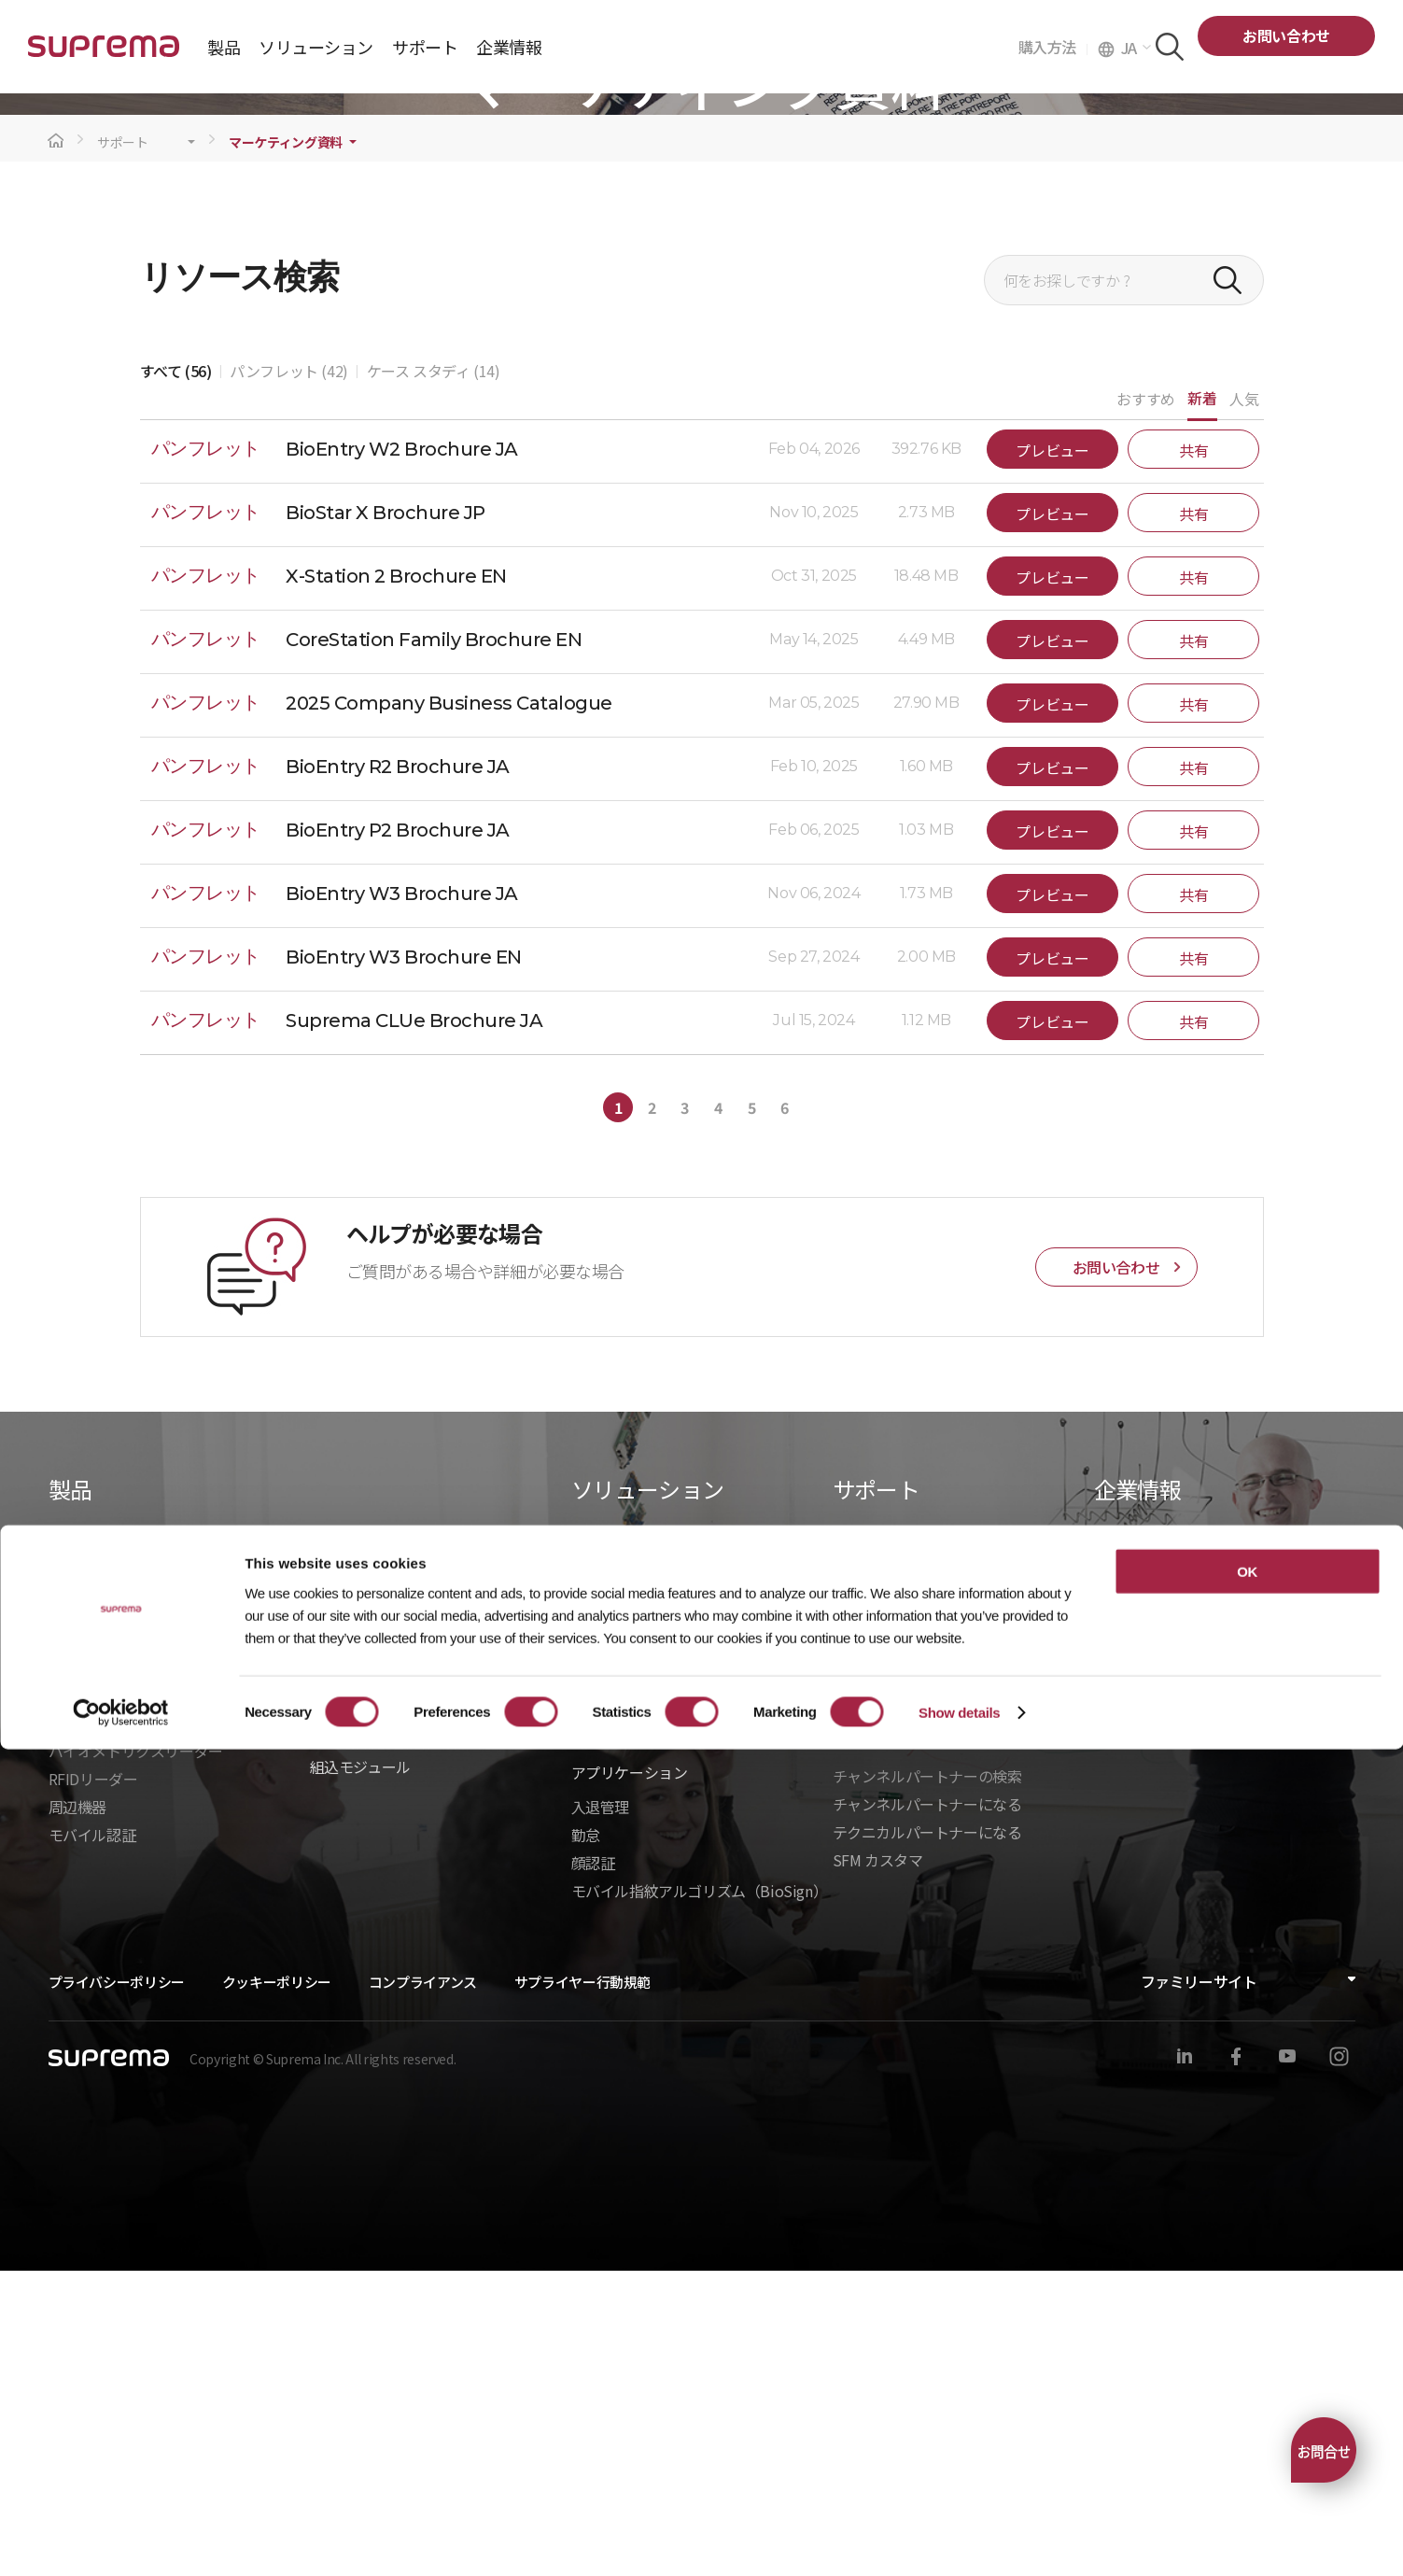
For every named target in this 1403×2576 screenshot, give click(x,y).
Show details (959, 2539)
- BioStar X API (357, 1934)
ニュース (1122, 1908)
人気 (1243, 704)
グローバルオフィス (1159, 1964)
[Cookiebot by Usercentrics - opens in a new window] (121, 2540)
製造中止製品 (876, 1936)
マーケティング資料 (286, 448)
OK (1247, 2397)
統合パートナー (361, 1878)
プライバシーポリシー (117, 2287)
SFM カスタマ (878, 2165)
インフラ (600, 1996)
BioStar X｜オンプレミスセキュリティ (174, 1884)
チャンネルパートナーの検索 (927, 2081)
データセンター (622, 1912)
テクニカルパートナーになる (927, 2137)
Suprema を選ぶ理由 (1162, 1880)
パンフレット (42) (289, 676)
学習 (847, 1908)
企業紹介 (1123, 1852)
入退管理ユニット (107, 2028)
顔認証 (593, 2168)
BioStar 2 (79, 1940)
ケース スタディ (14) (433, 676)
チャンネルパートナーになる (927, 2109)
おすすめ (1145, 704)
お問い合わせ (1286, 35)
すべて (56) (176, 676)
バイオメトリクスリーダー (136, 2056)
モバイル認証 (92, 2140)
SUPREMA (103, 53)
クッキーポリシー (276, 2287)
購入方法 (1052, 46)
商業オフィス (615, 1968)
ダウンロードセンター (905, 1852)
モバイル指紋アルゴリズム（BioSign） (699, 2196)
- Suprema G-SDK (368, 1962)
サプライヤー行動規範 (582, 2287)
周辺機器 (77, 2112)
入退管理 (600, 2112)
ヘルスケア (607, 1940)
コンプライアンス (423, 2287)
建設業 (593, 1884)
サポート (122, 448)
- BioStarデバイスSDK (383, 1990)
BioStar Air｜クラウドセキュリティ (164, 1912)
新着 (1201, 703)
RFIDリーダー (93, 2084)
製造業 (593, 2024)
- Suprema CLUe (363, 2018)
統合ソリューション (375, 1906)
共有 (1193, 755)
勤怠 (585, 2140)
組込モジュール (360, 2072)
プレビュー (1052, 755)
